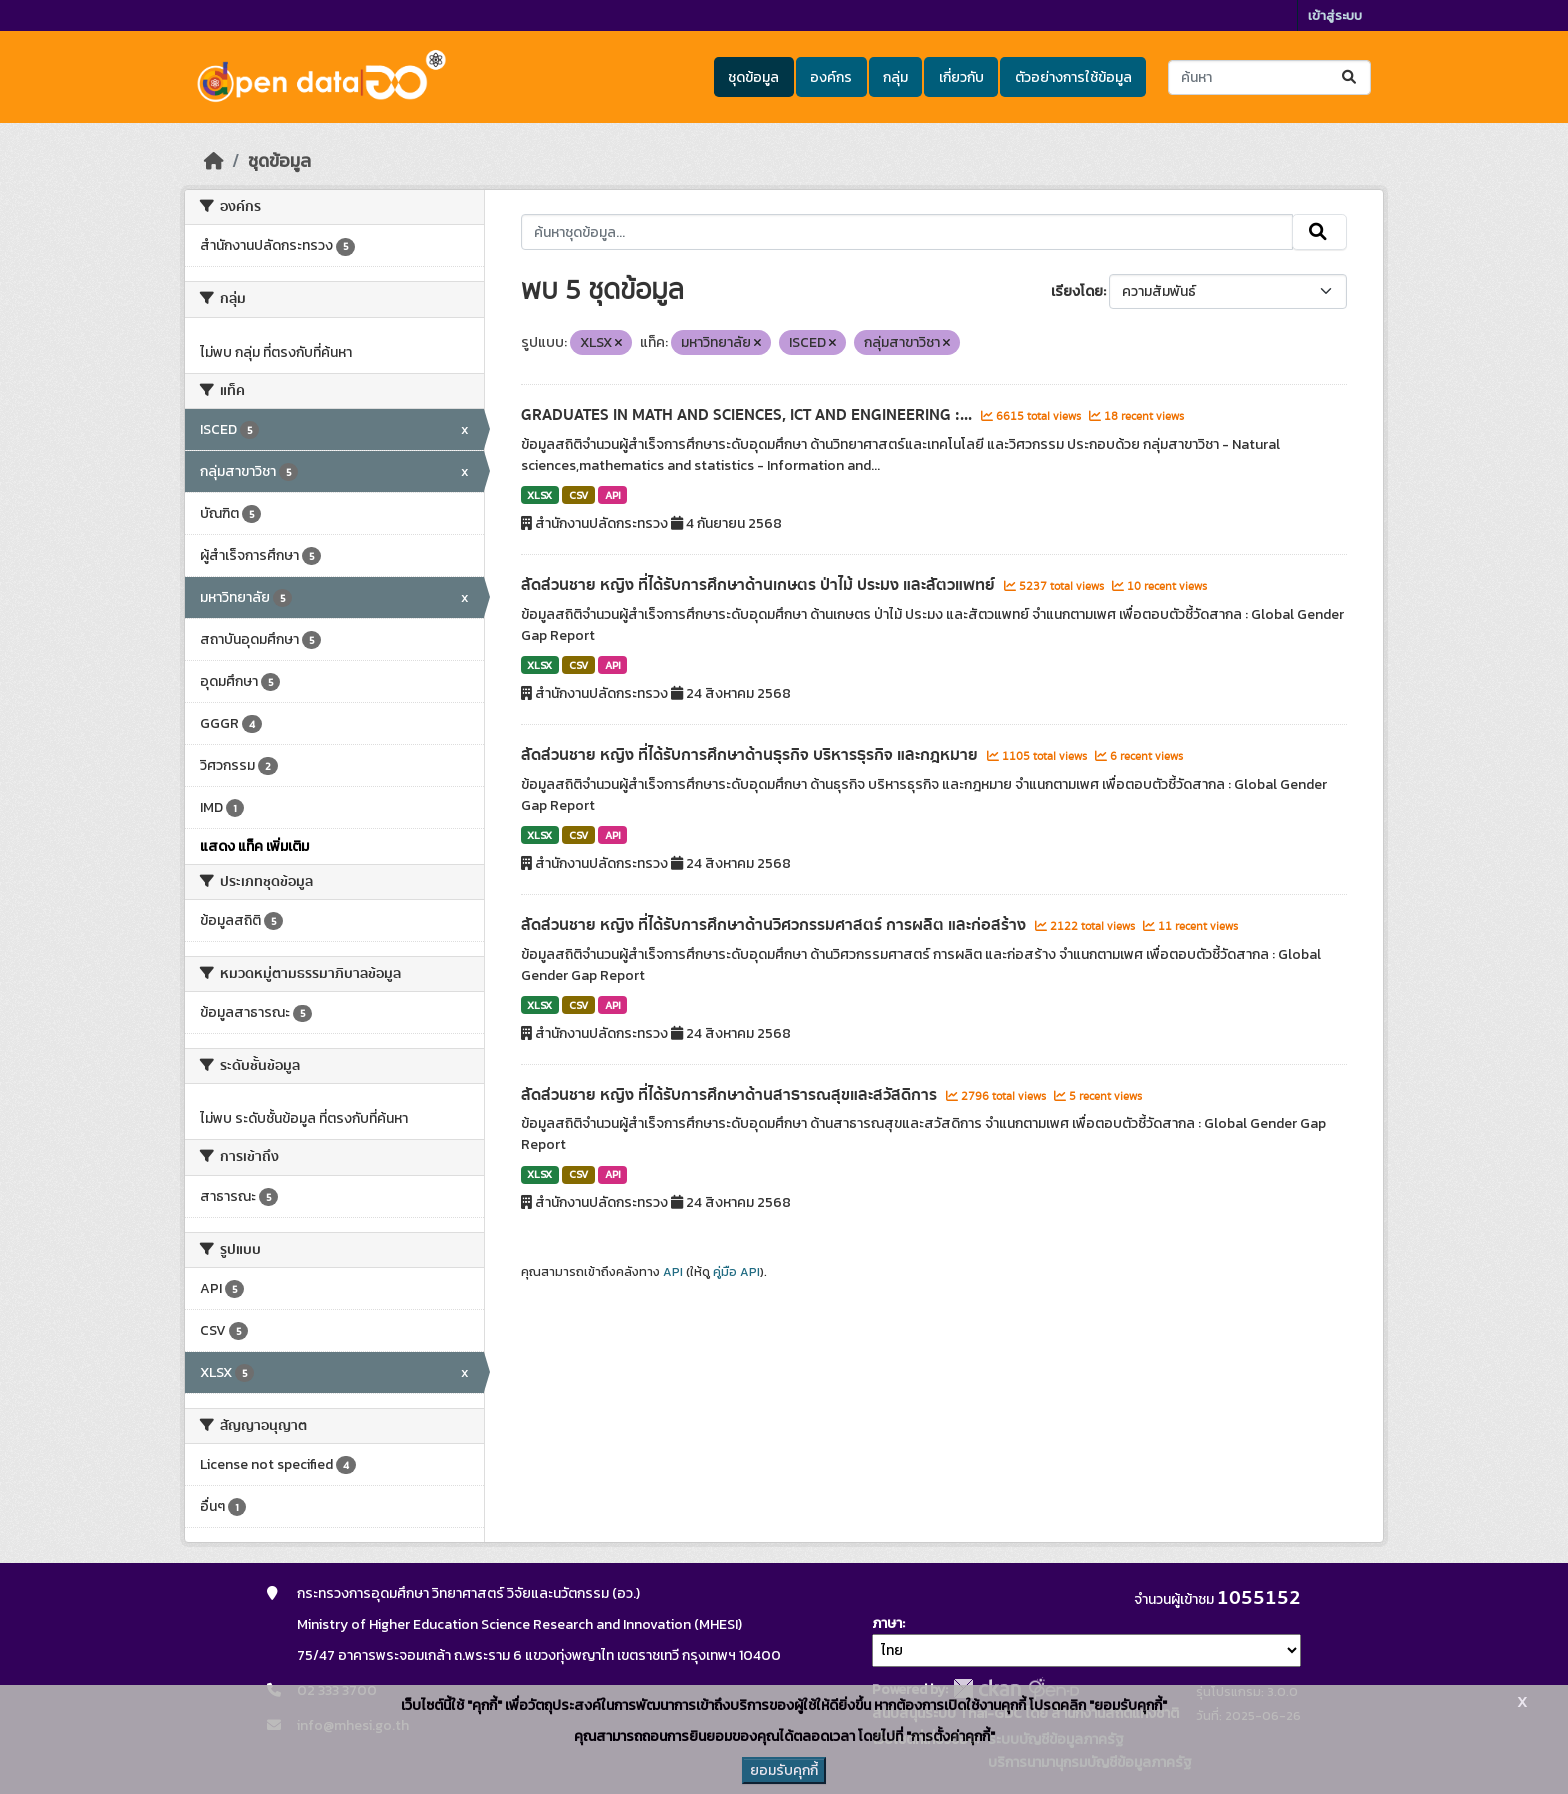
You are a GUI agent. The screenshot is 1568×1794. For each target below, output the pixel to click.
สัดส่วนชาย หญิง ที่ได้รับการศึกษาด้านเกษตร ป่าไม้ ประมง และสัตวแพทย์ (760, 585)
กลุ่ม (895, 77)
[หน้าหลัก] (214, 161)
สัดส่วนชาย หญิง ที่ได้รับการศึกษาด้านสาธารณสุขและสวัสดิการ (731, 1095)
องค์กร (831, 77)
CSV (578, 495)
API (613, 495)
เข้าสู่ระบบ (1335, 15)
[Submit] (1350, 77)
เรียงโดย (1077, 291)
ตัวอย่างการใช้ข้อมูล (1073, 77)
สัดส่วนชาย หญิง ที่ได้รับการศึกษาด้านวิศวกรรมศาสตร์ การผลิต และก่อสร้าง (775, 925)
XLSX (539, 495)
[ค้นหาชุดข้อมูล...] (1269, 77)
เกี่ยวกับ (961, 77)
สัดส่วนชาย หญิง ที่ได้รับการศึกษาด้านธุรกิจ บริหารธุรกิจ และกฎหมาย (751, 755)
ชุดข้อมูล (753, 77)
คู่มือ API (736, 1272)
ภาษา (887, 1623)
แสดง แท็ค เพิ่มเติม (254, 846)
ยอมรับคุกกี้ (784, 1770)
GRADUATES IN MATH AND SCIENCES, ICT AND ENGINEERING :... (748, 415)
